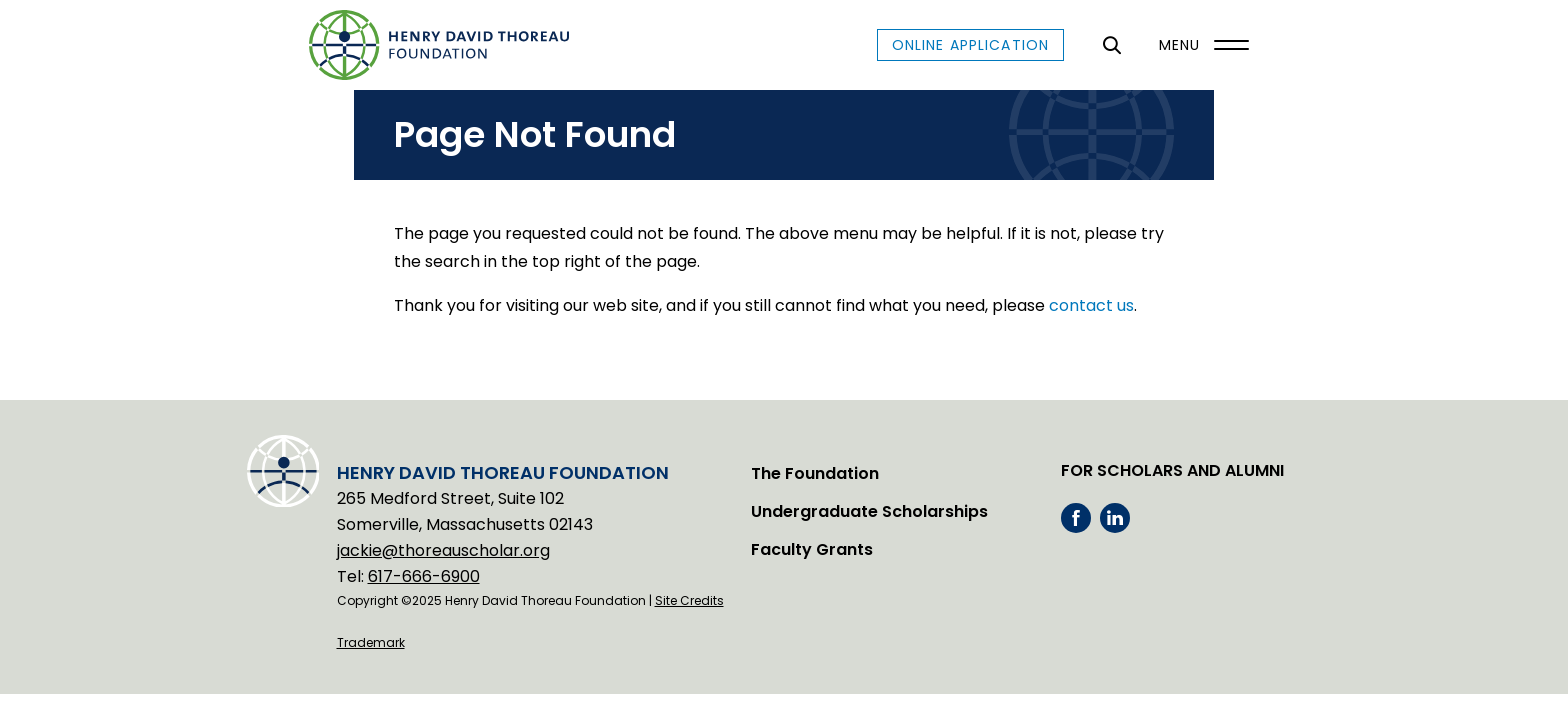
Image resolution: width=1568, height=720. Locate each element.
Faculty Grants (812, 549)
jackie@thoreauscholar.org (443, 550)
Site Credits (689, 600)
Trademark (371, 642)
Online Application (970, 45)
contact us (1091, 305)
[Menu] (1199, 45)
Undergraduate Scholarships (869, 511)
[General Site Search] (1111, 45)
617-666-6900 (424, 576)
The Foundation (815, 473)
